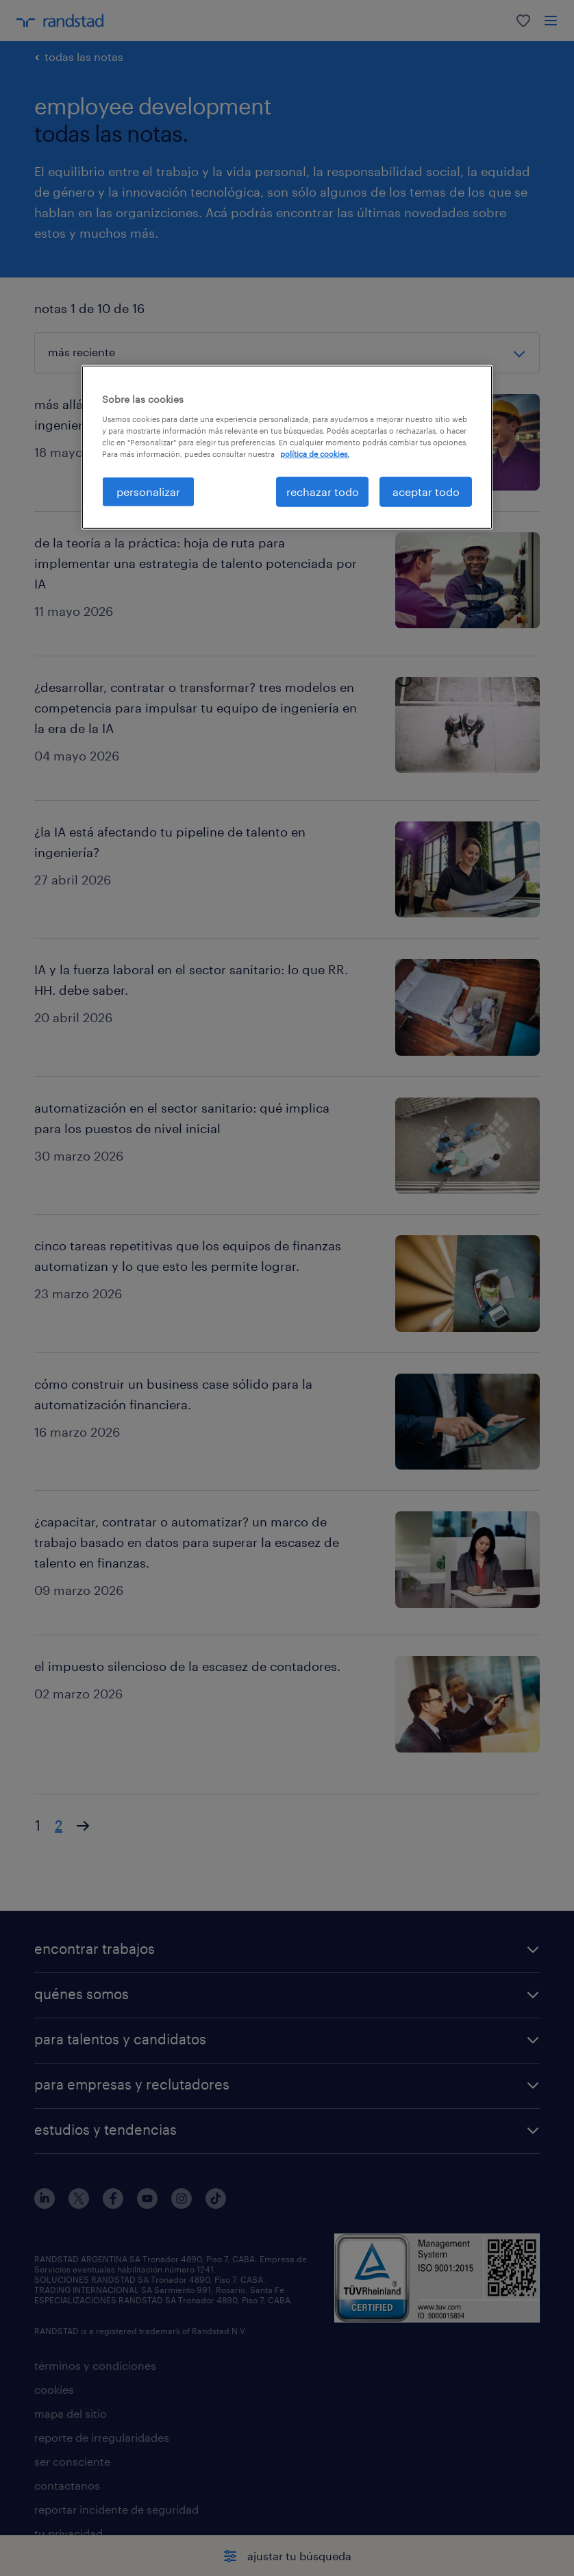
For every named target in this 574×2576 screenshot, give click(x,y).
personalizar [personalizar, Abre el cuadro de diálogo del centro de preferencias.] (148, 491)
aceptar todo (426, 491)
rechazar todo (322, 491)
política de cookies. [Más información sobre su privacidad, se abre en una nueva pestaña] (314, 453)
